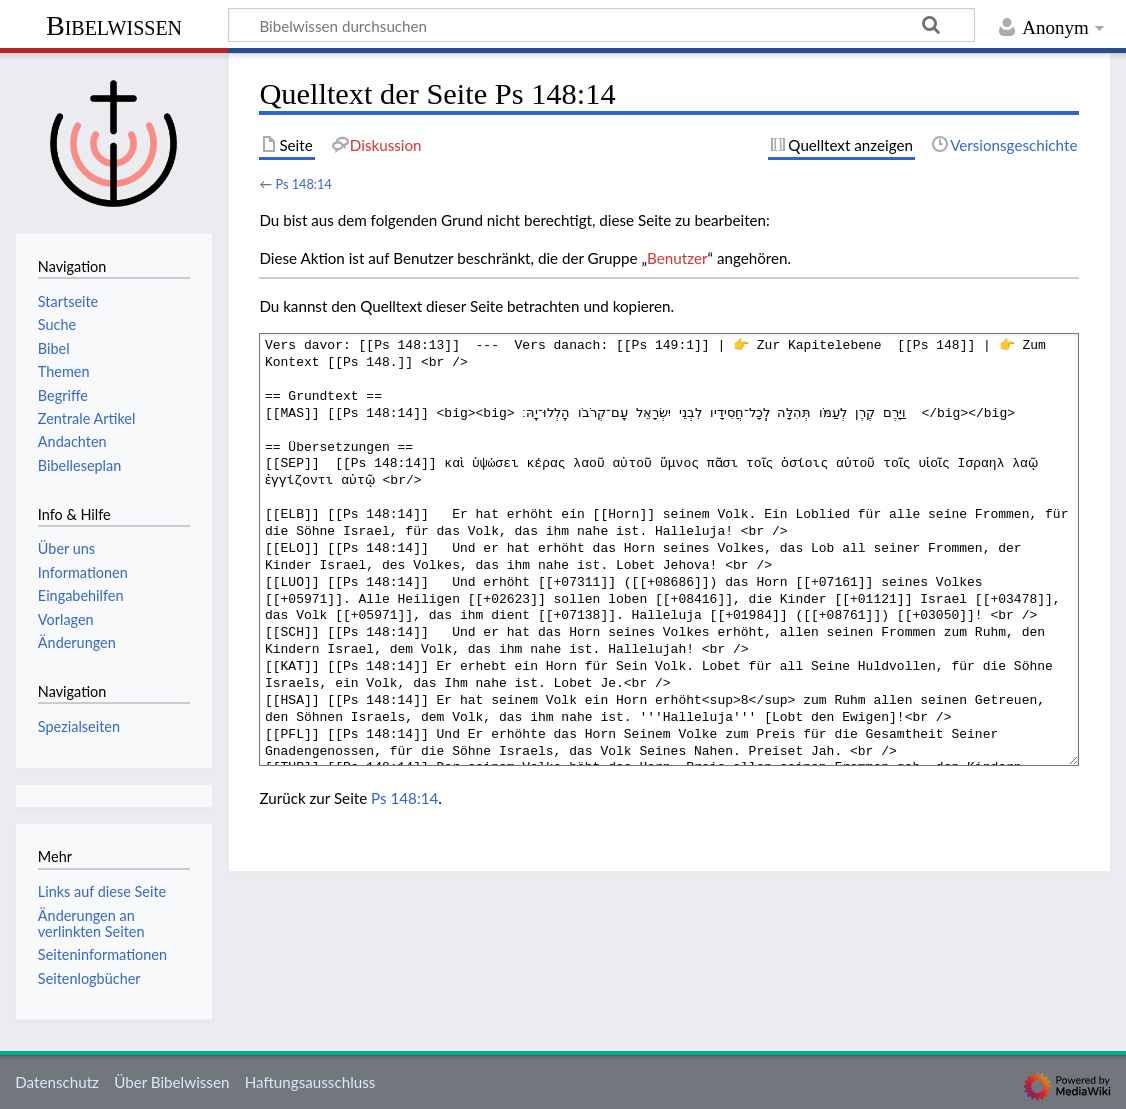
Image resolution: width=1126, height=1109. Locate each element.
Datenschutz (57, 1082)
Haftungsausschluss (310, 1082)
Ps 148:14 (303, 184)
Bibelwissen (114, 25)
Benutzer (677, 258)
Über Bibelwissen (171, 1082)
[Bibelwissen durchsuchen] (601, 25)
